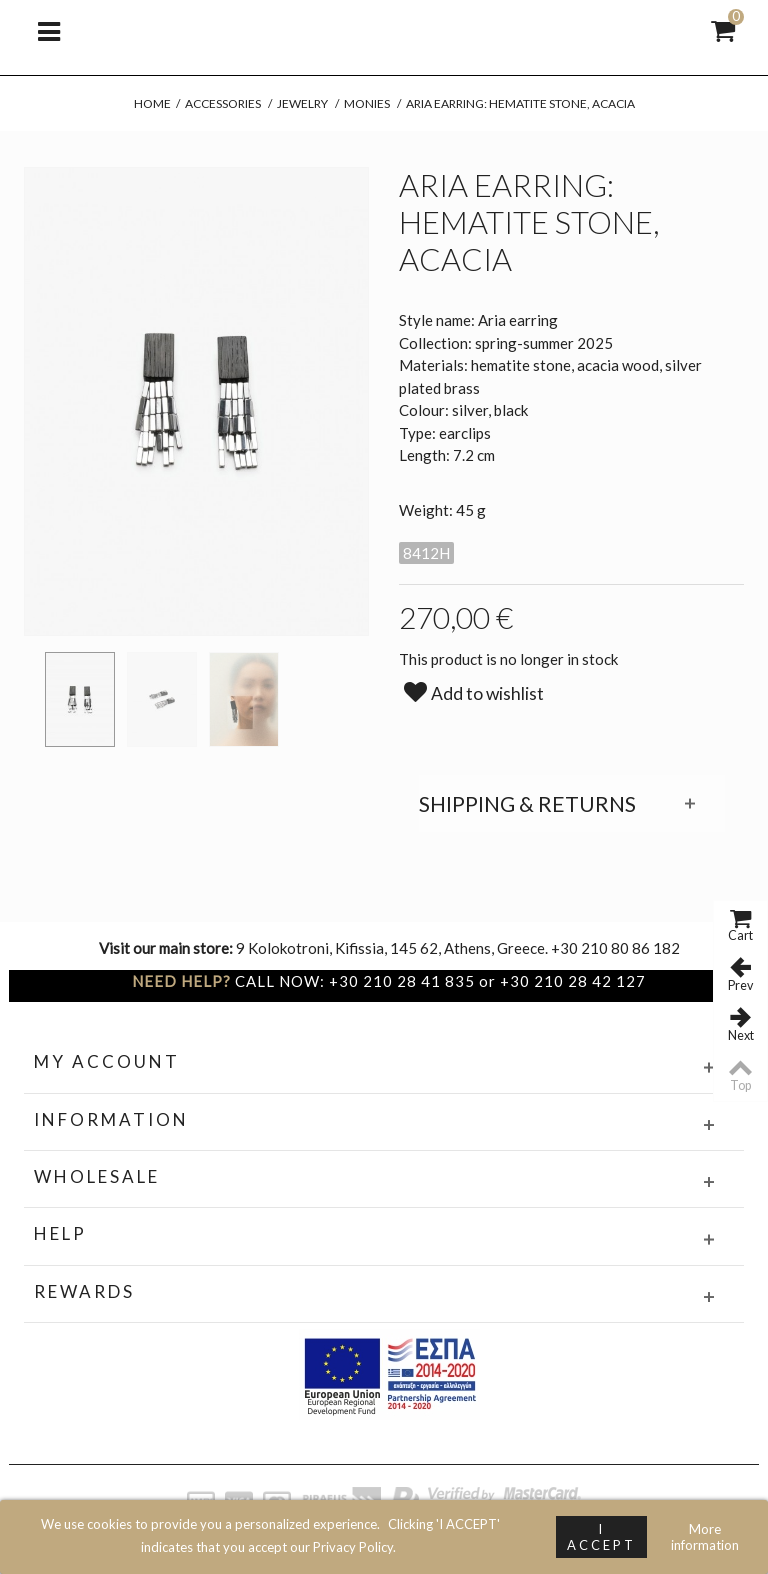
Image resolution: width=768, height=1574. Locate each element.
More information (705, 1537)
